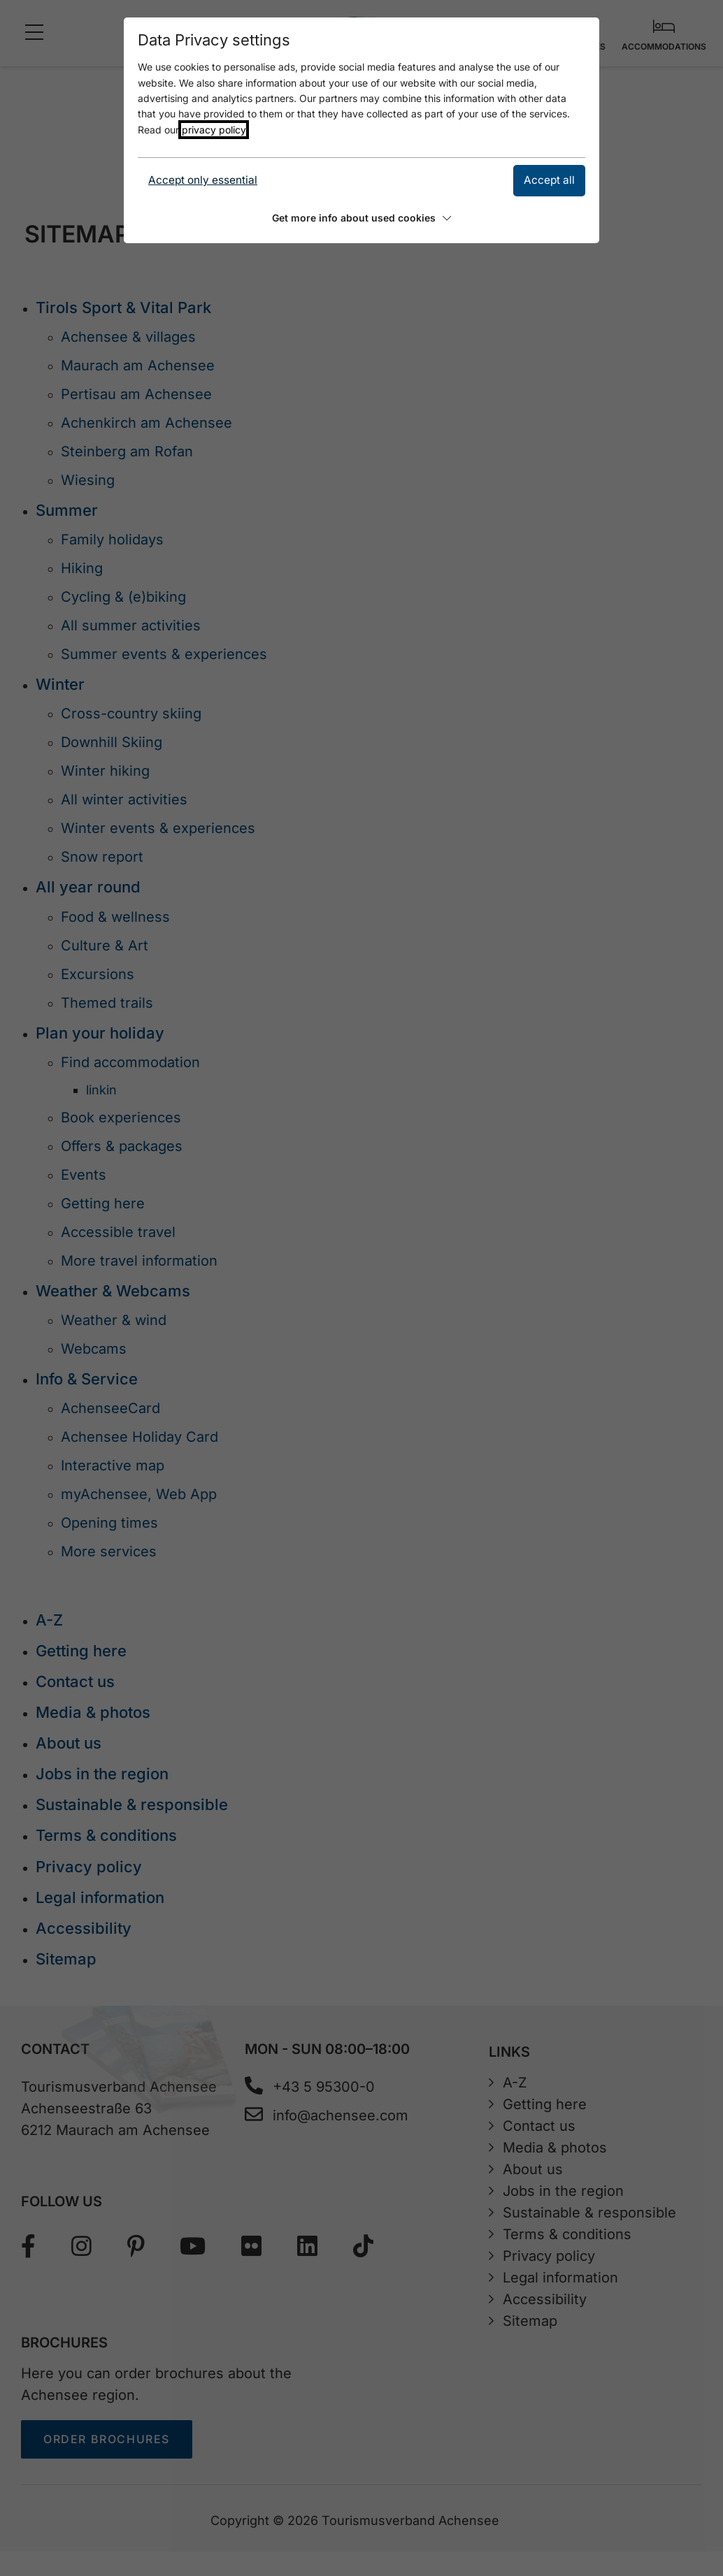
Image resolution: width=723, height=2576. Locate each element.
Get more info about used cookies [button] (361, 218)
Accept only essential (202, 180)
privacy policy (213, 130)
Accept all (549, 180)
